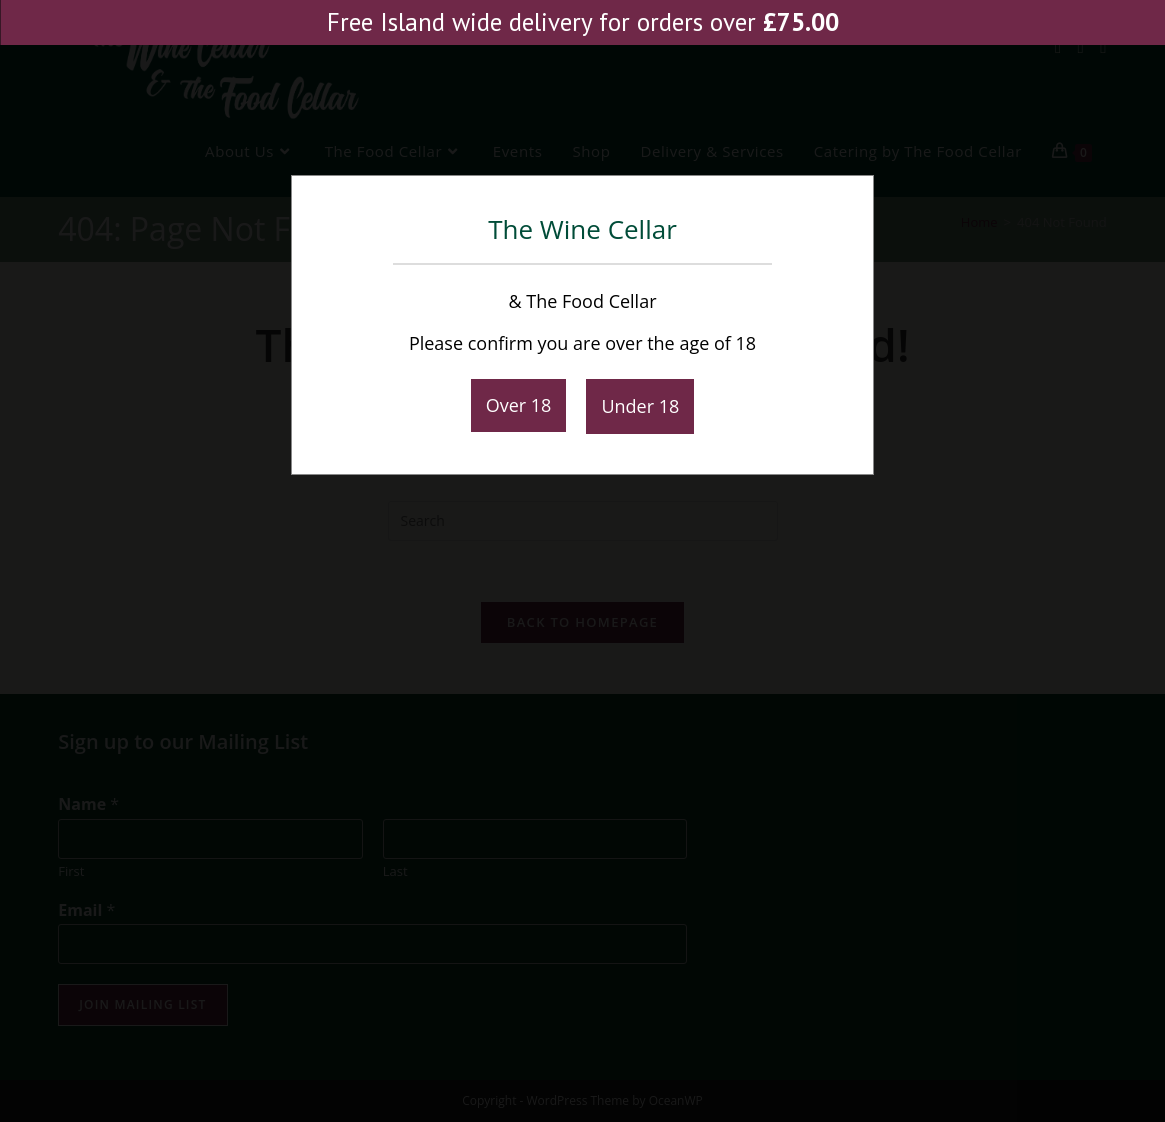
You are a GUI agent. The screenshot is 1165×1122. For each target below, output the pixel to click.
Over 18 (519, 405)
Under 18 (640, 406)
